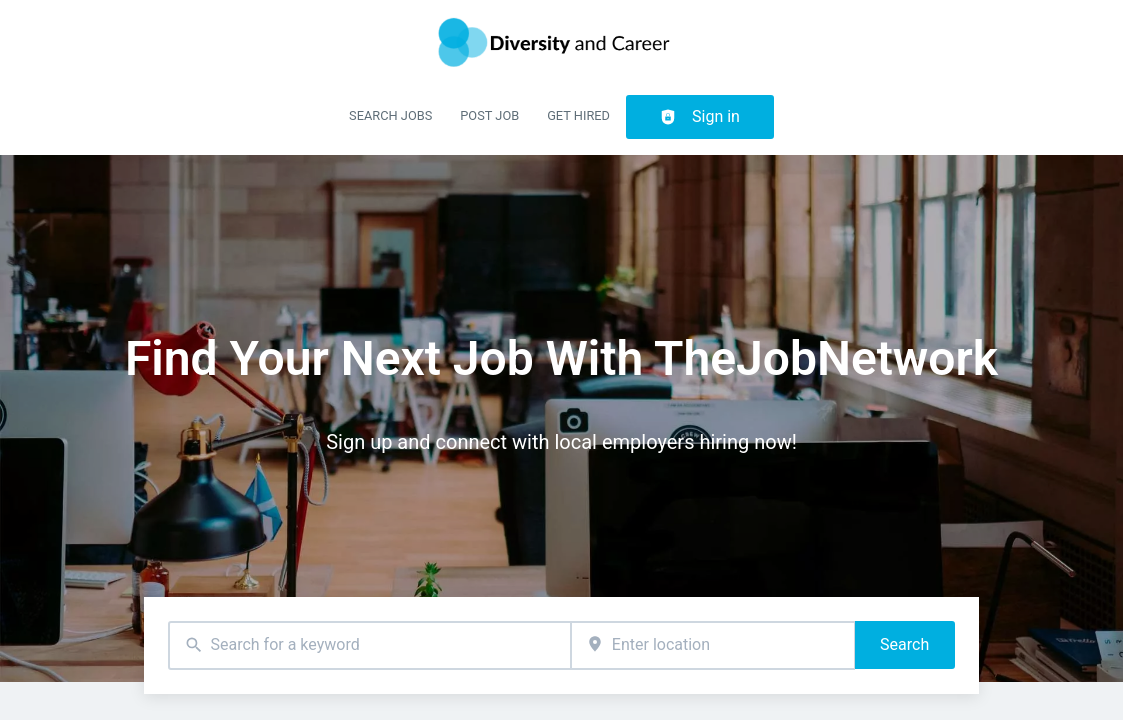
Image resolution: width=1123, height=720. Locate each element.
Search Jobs (390, 115)
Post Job (489, 115)
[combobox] (369, 645)
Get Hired (578, 115)
